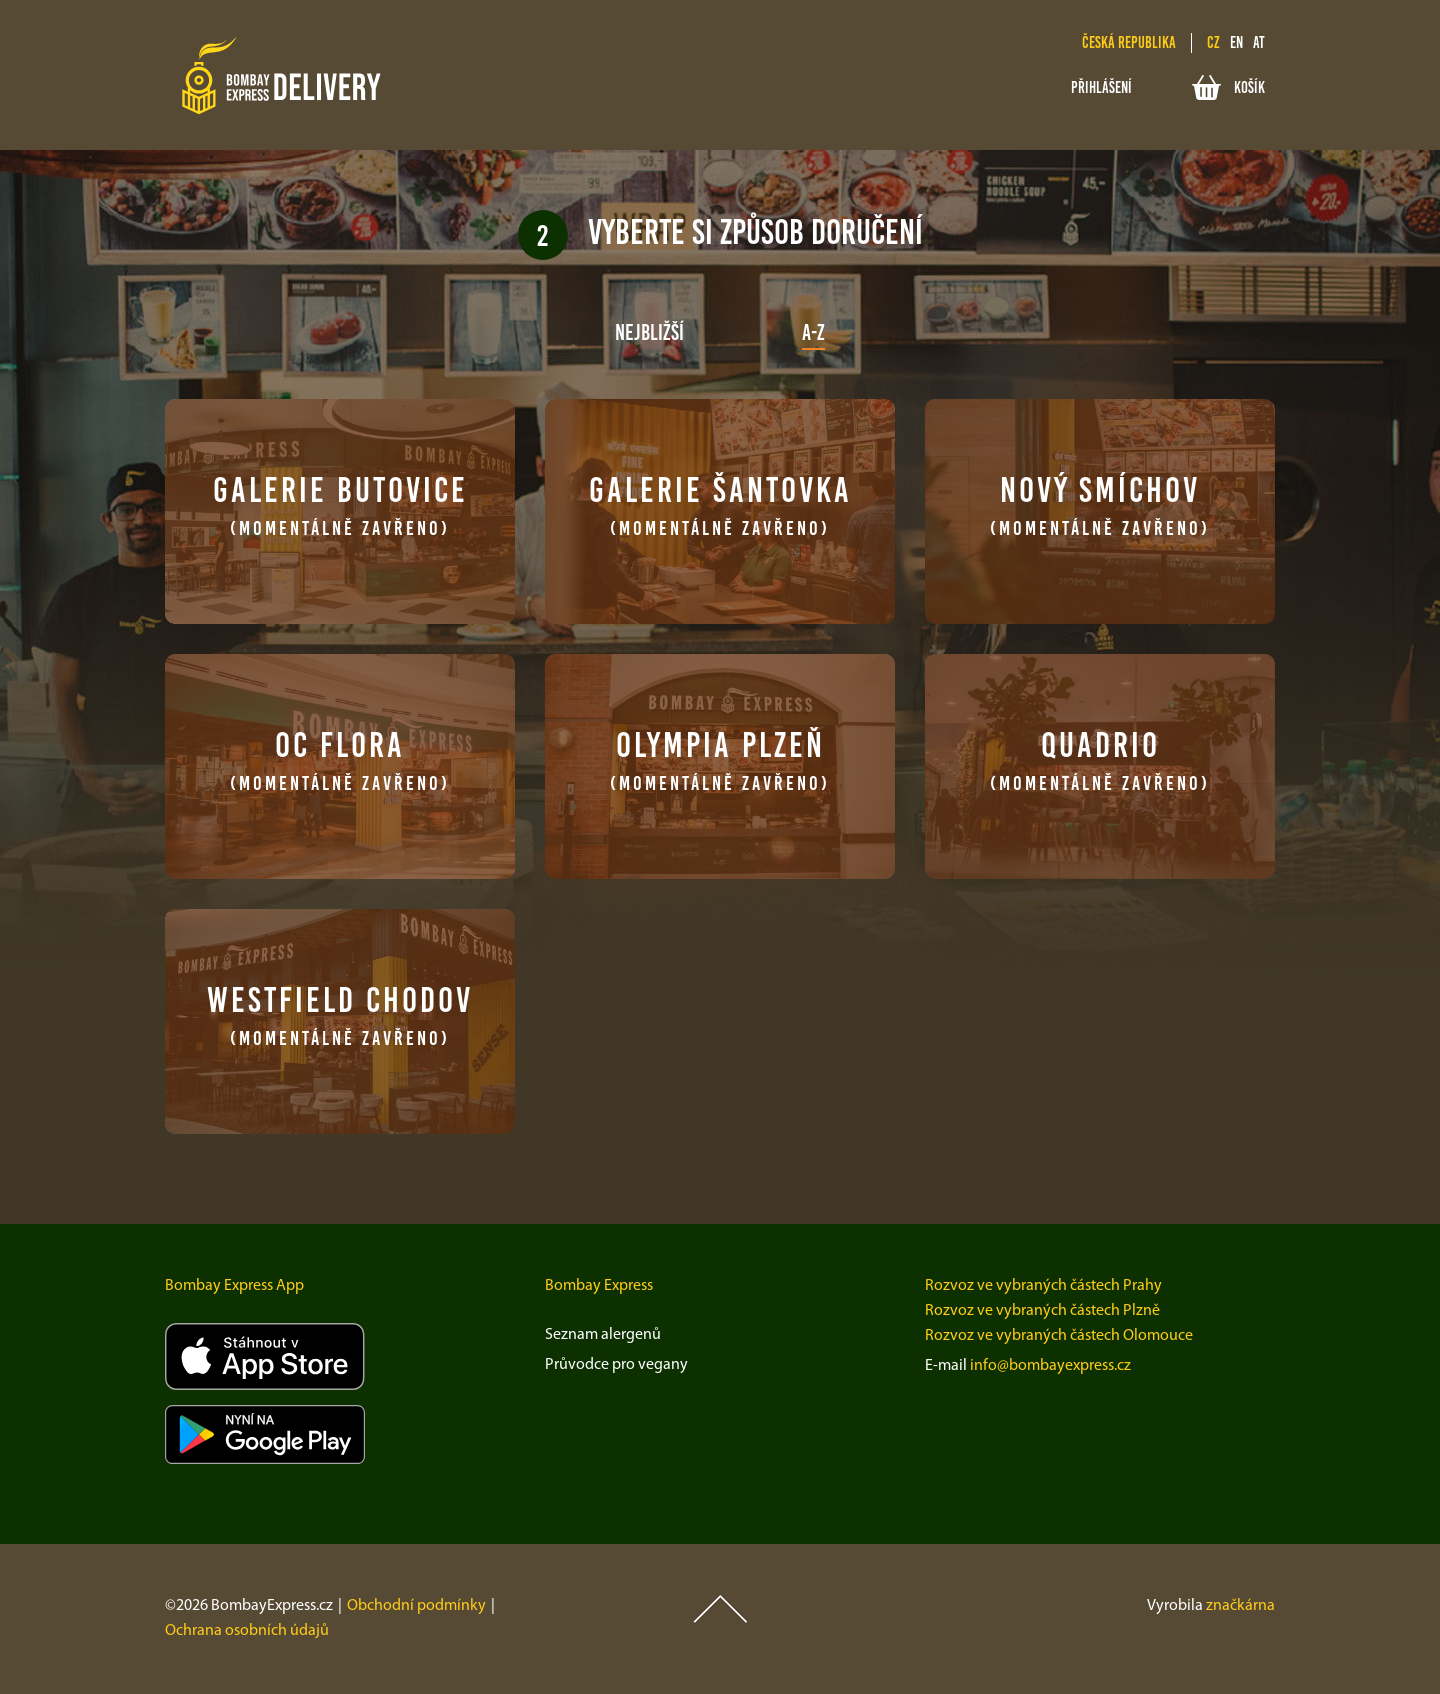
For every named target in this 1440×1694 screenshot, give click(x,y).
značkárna (1240, 1606)
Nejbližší (649, 332)
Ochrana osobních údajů (247, 1631)
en (1236, 42)
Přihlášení (1101, 87)
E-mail (946, 1366)
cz (1213, 42)
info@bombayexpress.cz (1050, 1366)
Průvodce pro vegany (616, 1365)
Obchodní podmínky (416, 1606)
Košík (1228, 87)
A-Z (813, 332)
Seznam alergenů (603, 1335)
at (1259, 42)
